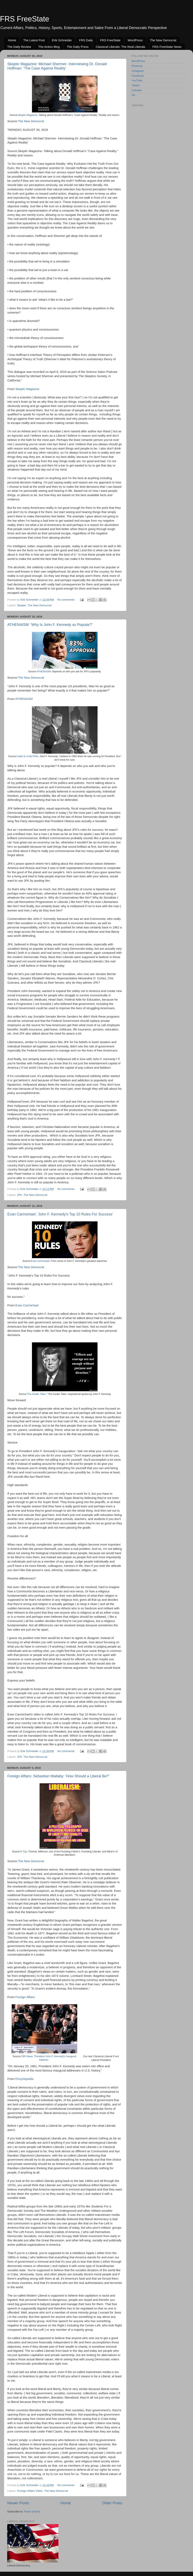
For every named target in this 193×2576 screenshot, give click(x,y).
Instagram (138, 70)
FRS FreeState (24, 19)
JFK (19, 1194)
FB (133, 95)
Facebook (138, 75)
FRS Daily (86, 40)
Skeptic (21, 605)
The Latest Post (34, 40)
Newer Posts (18, 2503)
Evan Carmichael (40, 1261)
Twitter (136, 85)
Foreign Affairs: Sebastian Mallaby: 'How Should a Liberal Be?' (58, 1776)
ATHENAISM (43, 671)
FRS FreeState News (167, 46)
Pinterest (137, 65)
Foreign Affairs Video (30, 2490)
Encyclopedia (24, 2079)
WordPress (135, 40)
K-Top (23, 1851)
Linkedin (137, 90)
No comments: (66, 599)
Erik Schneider (62, 40)
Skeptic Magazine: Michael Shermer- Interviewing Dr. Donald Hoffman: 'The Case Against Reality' (57, 66)
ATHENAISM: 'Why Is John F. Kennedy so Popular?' (50, 625)
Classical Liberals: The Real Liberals (120, 46)
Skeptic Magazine (27, 115)
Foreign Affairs (25, 1997)
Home (12, 40)
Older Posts (112, 2503)
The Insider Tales (36, 1394)
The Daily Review (19, 46)
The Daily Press (78, 46)
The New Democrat (163, 40)
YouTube (137, 80)
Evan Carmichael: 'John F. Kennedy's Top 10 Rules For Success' (60, 1214)
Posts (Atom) (32, 2511)
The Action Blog (49, 46)
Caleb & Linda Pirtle (27, 756)
